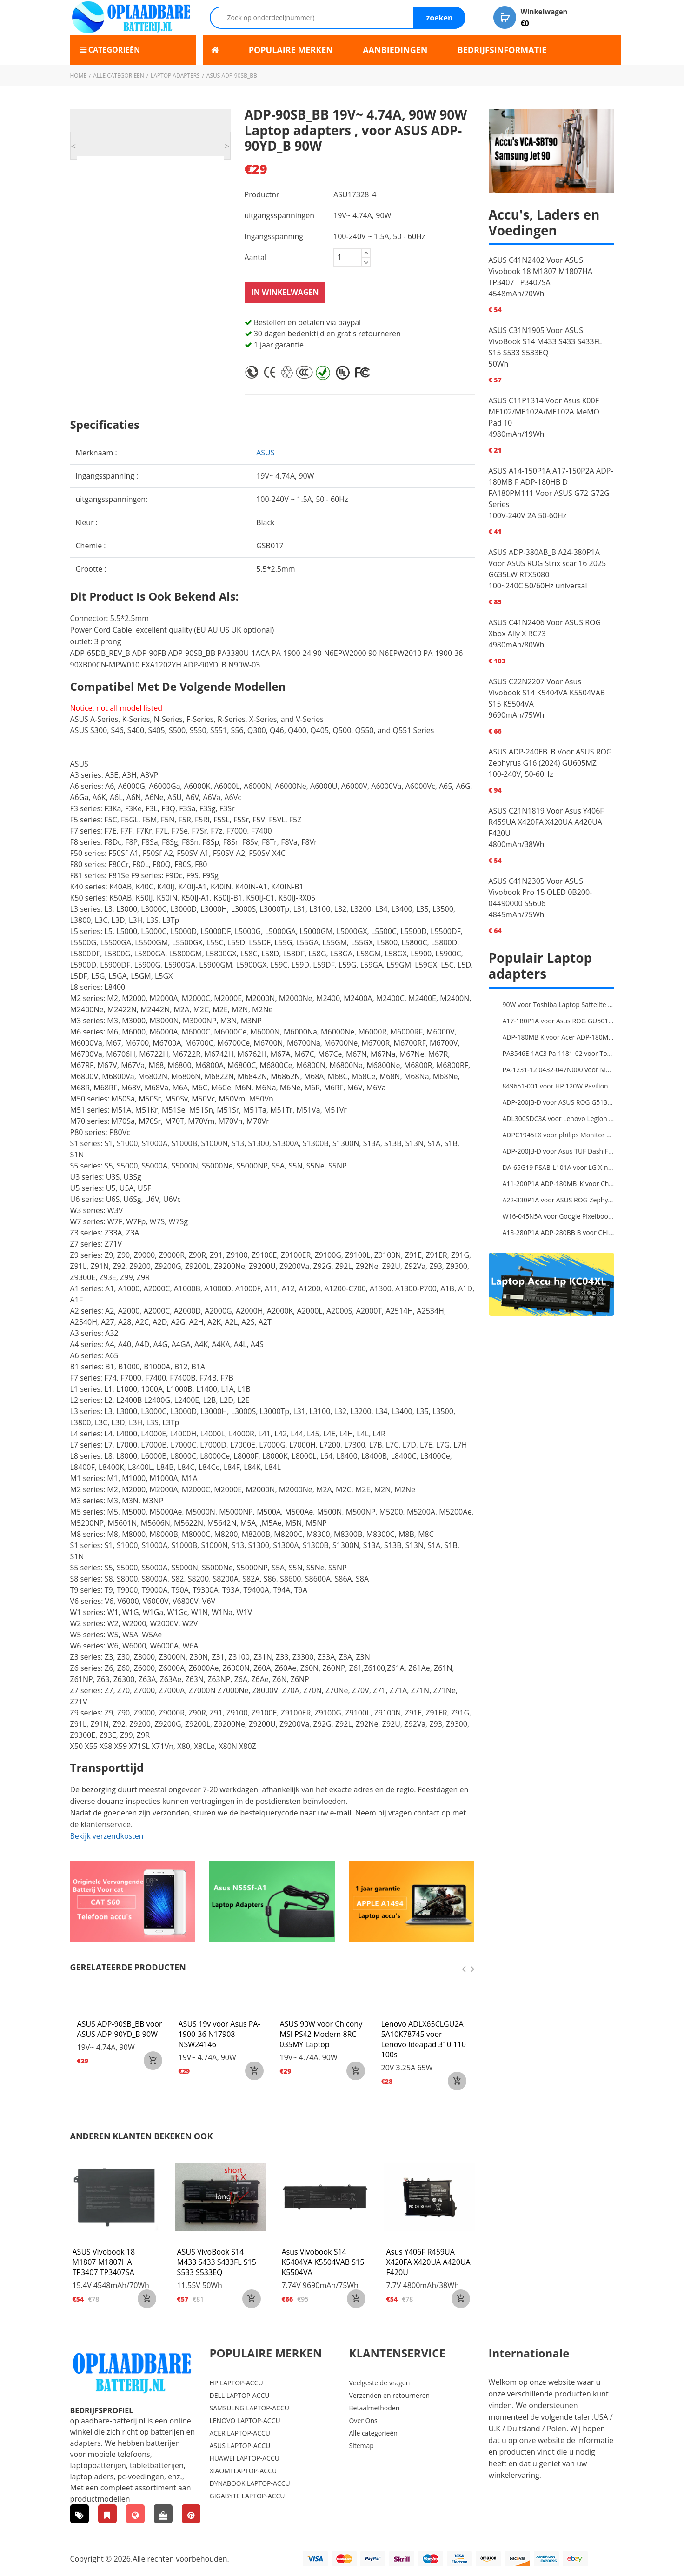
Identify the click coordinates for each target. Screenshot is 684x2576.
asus (265, 453)
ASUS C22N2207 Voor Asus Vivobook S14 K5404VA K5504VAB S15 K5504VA (547, 693)
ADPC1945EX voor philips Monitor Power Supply (558, 1135)
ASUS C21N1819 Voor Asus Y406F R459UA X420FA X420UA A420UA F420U (546, 822)
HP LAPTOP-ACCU (236, 2383)
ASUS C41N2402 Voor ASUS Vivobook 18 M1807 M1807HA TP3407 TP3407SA (540, 271)
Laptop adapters (175, 76)
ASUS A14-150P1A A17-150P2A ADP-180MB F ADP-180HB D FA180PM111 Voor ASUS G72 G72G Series (551, 488)
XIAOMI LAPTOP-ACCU (243, 2471)
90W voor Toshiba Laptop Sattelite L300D (558, 1005)
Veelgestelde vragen (379, 2383)
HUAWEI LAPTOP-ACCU (244, 2458)
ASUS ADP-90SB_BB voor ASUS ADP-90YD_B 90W (119, 2029)
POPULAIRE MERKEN (291, 50)
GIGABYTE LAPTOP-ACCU (247, 2496)
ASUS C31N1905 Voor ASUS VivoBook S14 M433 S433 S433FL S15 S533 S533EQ (545, 342)
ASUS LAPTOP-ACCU (240, 2446)
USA (601, 2417)
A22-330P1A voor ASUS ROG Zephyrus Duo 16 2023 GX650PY (558, 1200)
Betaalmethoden (374, 2408)
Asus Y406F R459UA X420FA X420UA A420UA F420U (428, 2262)
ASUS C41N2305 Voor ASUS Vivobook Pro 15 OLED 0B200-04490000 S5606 (540, 892)
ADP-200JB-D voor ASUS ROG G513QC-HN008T (558, 1102)
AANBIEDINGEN (395, 50)
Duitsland (523, 2429)
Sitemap (361, 2446)
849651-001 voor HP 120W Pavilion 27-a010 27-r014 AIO (558, 1086)
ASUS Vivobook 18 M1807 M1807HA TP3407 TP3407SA (104, 2262)
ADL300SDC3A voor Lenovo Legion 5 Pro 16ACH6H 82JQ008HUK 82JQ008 (558, 1118)
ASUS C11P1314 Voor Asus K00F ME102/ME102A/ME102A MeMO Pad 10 (544, 412)
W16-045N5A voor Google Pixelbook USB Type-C (558, 1216)
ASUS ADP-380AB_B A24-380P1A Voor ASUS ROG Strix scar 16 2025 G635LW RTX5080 (547, 563)
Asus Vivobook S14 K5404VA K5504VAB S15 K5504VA (323, 2262)
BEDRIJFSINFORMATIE (502, 50)
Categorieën (117, 49)
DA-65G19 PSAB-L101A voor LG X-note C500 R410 (558, 1167)
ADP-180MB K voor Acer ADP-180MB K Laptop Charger (558, 1037)
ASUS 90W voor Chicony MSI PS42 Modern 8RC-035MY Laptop (321, 2034)
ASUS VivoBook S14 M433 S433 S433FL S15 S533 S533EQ (216, 2262)
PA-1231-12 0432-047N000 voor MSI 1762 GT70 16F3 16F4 (558, 1070)
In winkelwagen (285, 292)
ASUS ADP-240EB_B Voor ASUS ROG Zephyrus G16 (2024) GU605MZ (550, 757)
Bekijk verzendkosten (107, 1836)
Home (78, 76)
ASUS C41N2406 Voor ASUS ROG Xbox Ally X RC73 (545, 628)
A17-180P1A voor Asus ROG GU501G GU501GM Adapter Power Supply (558, 1021)
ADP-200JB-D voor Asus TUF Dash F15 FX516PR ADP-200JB (558, 1151)
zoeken (439, 18)
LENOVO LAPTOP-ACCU (245, 2420)
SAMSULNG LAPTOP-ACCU (249, 2408)
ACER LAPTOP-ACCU (240, 2433)
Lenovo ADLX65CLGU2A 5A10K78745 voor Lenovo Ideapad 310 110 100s (423, 2039)
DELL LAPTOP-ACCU (240, 2395)
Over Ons (363, 2420)
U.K (494, 2429)
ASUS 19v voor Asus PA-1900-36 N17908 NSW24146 (219, 2034)
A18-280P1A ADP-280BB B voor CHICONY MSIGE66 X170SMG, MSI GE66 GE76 (558, 1232)
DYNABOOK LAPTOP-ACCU (250, 2483)
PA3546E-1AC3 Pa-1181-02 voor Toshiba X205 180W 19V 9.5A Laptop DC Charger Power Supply (558, 1053)
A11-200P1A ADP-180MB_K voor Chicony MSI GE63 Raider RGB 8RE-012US (558, 1184)
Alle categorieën (118, 76)
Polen (556, 2429)
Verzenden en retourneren (389, 2395)
